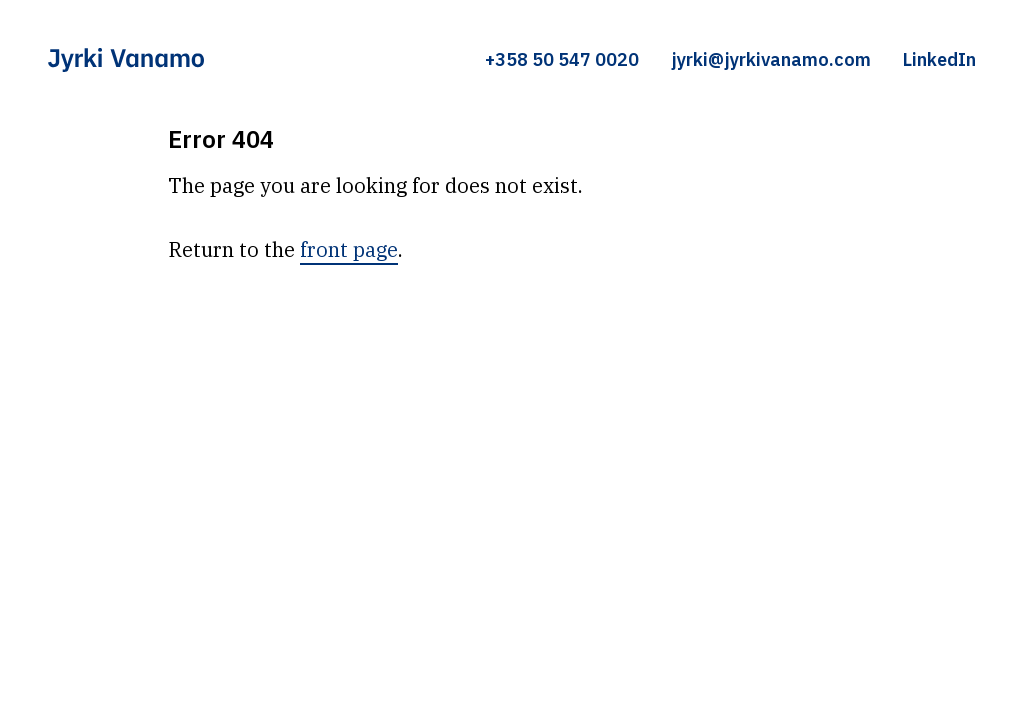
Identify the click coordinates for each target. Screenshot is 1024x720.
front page (349, 249)
